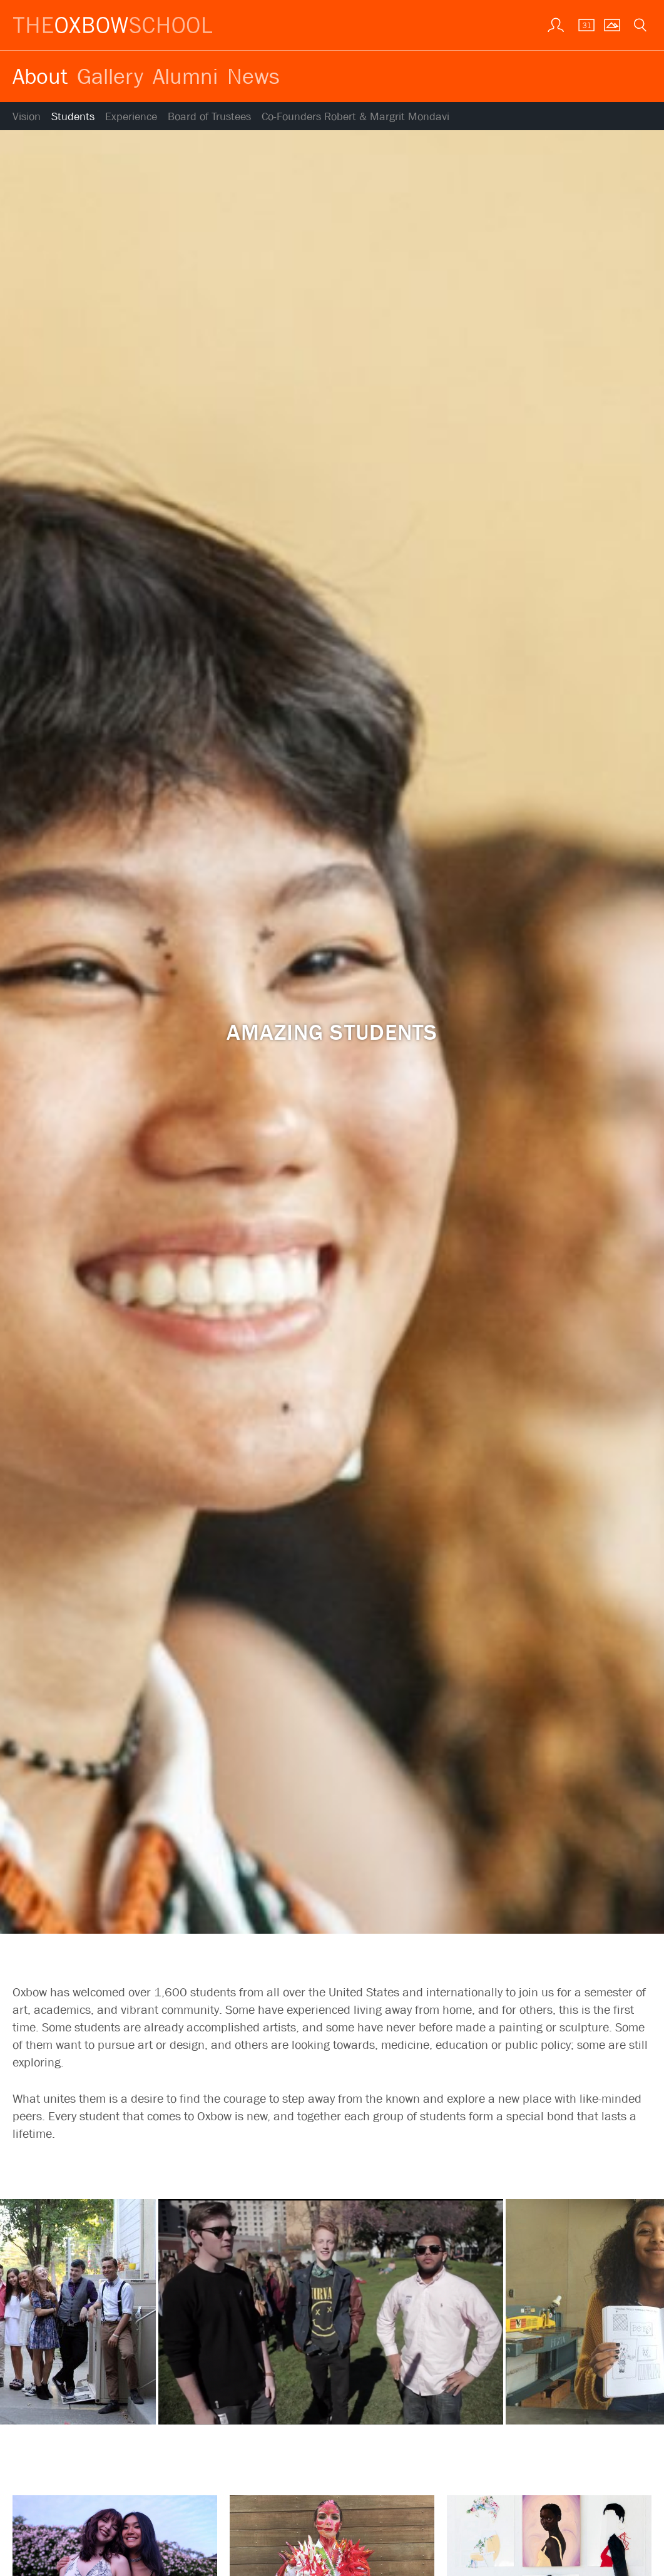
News (253, 76)
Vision (27, 117)
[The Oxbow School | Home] (113, 25)
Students (72, 117)
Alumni (185, 76)
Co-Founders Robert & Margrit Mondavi (355, 117)
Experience (131, 117)
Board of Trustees (209, 117)
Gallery (110, 76)
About (40, 76)
